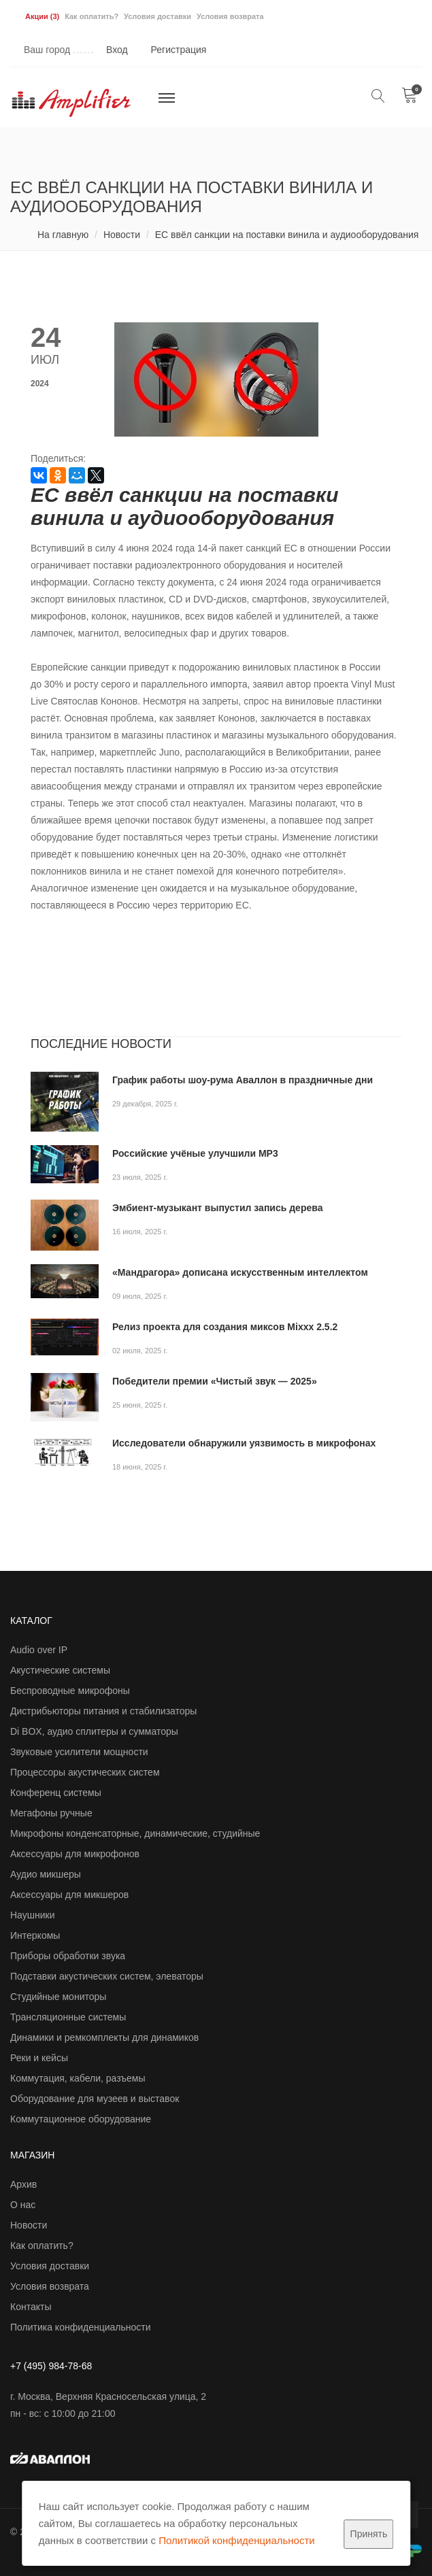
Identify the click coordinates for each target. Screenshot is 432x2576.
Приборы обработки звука (67, 1955)
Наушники (32, 1915)
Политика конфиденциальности (80, 2327)
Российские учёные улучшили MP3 (195, 1153)
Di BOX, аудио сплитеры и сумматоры (94, 1731)
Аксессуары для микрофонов (74, 1853)
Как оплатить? (91, 16)
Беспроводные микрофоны (70, 1690)
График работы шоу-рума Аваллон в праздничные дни (242, 1079)
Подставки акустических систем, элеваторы (106, 1976)
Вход (117, 49)
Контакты (30, 2306)
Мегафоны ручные (51, 1813)
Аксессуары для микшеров (69, 1894)
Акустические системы (60, 1670)
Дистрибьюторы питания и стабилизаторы (103, 1711)
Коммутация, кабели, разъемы (78, 2078)
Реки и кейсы (39, 2057)
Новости (121, 234)
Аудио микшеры (45, 1874)
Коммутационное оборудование (80, 2119)
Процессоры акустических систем (85, 1772)
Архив (23, 2184)
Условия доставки (157, 16)
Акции (42, 16)
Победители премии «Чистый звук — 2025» (214, 1381)
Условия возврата (230, 16)
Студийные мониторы (58, 1996)
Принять (369, 2533)
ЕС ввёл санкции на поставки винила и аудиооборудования (287, 234)
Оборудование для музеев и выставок (94, 2098)
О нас (22, 2204)
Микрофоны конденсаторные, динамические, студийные (135, 1833)
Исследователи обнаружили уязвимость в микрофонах (244, 1443)
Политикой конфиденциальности (237, 2540)
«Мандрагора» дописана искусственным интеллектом (240, 1272)
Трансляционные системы (68, 2017)
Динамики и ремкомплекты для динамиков (104, 2037)
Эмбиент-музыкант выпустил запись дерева (217, 1207)
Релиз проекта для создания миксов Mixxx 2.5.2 (224, 1326)
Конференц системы (55, 1792)
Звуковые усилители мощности (79, 1751)
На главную (62, 234)
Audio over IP (38, 1649)
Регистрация (179, 49)
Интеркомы (35, 1935)
